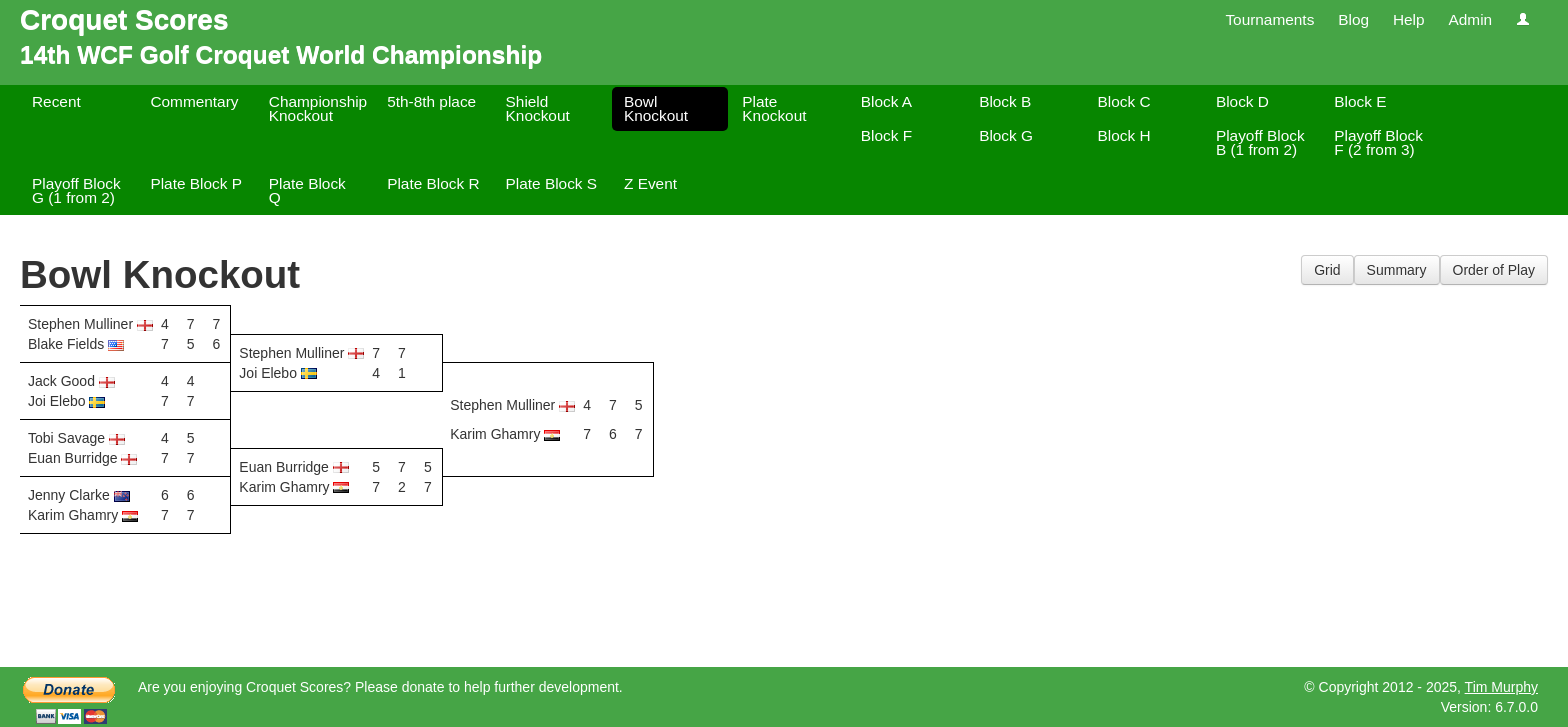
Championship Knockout (318, 108)
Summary (1397, 270)
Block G (1006, 135)
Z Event (650, 183)
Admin (1470, 19)
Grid (1327, 270)
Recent (56, 101)
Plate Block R (433, 183)
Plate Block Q (307, 190)
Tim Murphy (1501, 687)
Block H (1124, 135)
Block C (1124, 101)
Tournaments (1269, 19)
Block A (886, 101)
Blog (1353, 19)
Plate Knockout (774, 108)
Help (1409, 19)
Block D (1242, 101)
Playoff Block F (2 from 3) (1378, 142)
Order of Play (1494, 270)
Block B (1005, 101)
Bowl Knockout (656, 108)
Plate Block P (196, 183)
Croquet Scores (124, 19)
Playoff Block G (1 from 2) (76, 190)
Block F (886, 135)
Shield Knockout (538, 108)
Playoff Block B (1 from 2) (1260, 142)
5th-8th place (431, 101)
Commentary (194, 101)
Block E (1360, 101)
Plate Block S (552, 183)
